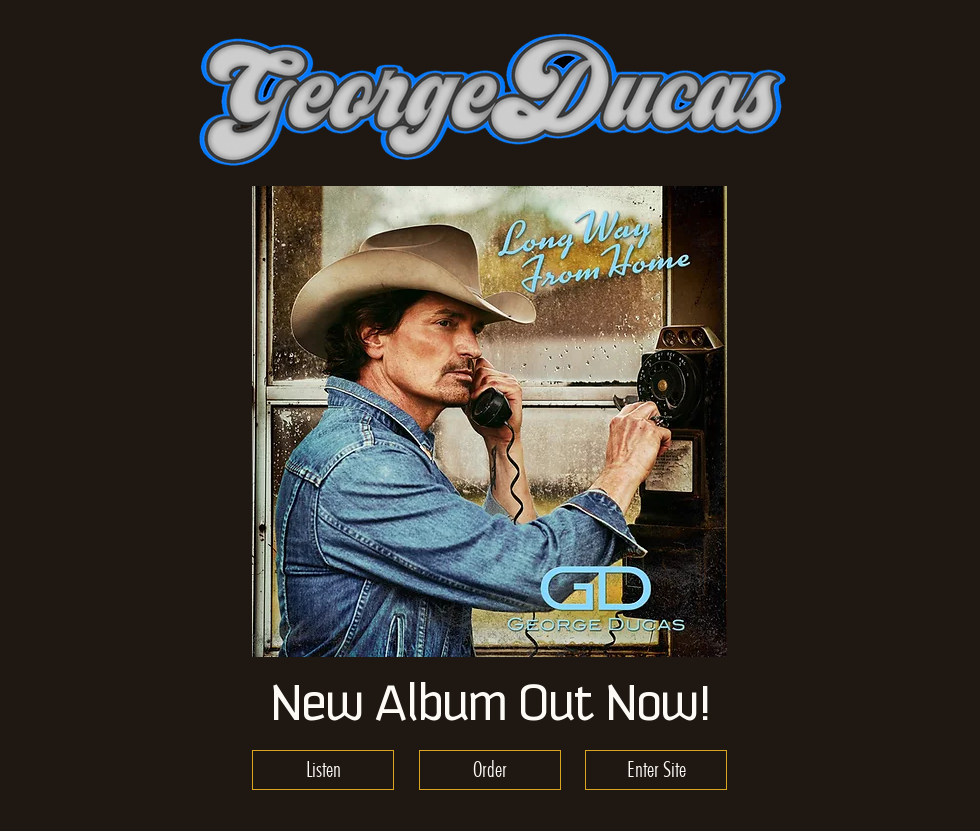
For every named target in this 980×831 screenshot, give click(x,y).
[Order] (490, 770)
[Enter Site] (656, 770)
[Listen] (323, 770)
